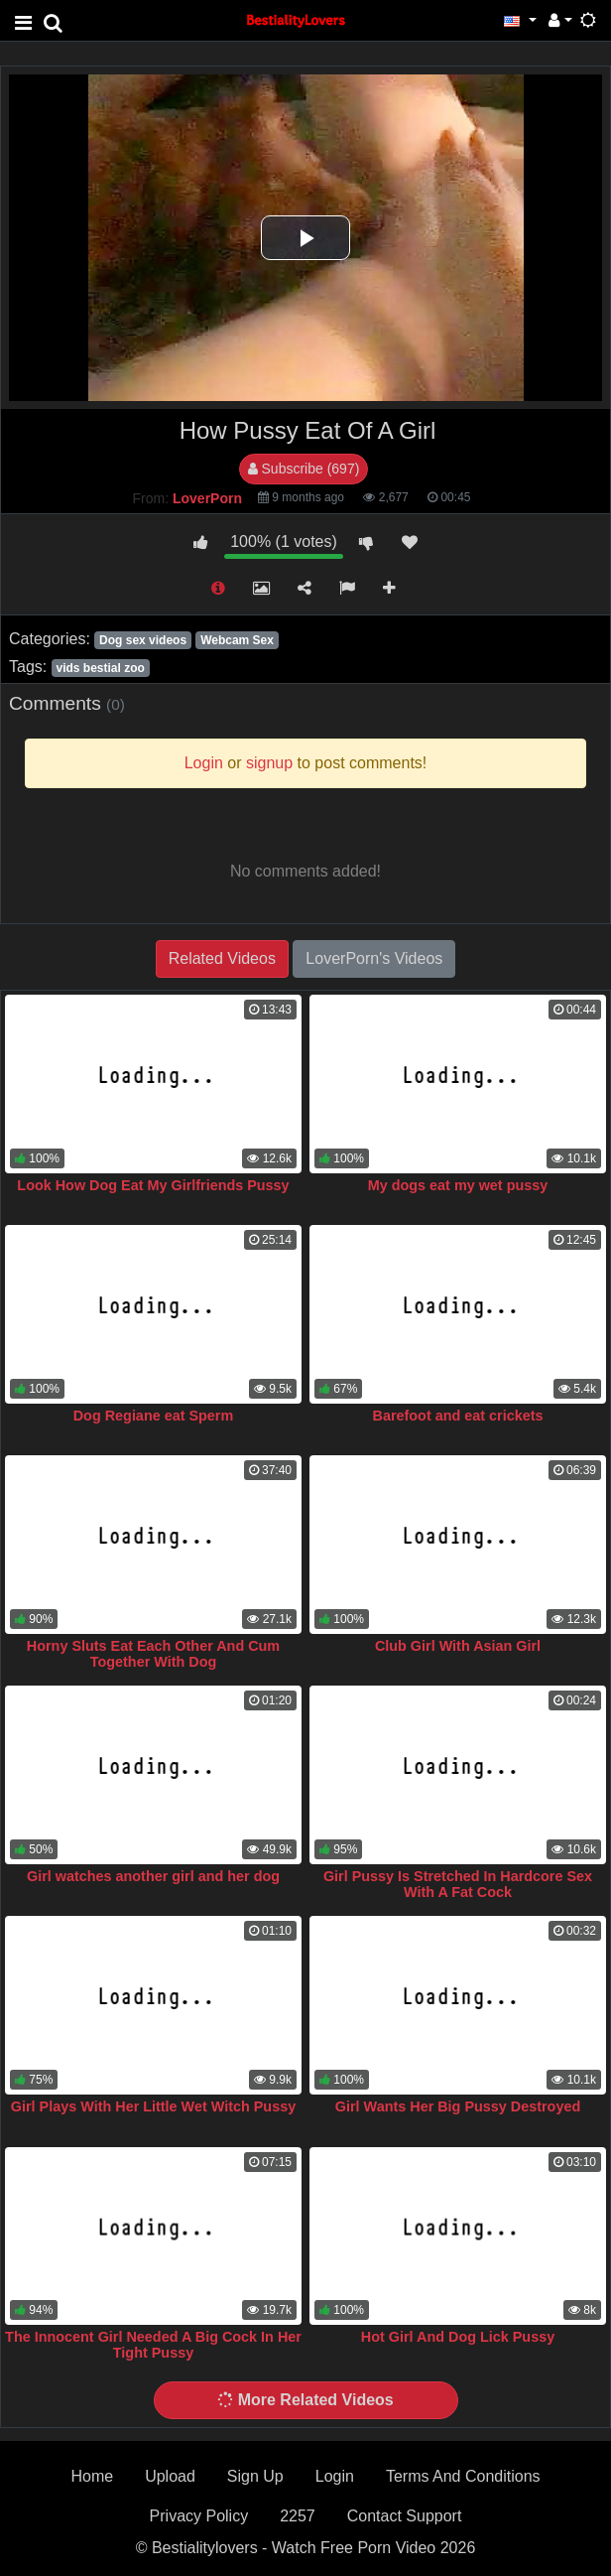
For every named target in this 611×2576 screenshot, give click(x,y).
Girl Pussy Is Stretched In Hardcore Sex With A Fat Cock (457, 1884)
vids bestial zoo (100, 668)
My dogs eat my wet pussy (458, 1185)
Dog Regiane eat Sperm (153, 1416)
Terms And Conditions (463, 2476)
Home (91, 2476)
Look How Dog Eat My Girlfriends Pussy (153, 1185)
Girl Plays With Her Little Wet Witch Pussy (153, 2106)
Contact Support (404, 2516)
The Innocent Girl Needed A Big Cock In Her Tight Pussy (153, 2345)
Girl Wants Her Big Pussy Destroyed (457, 2106)
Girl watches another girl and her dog (153, 1876)
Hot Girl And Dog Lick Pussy (457, 2337)
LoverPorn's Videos (374, 958)
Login (334, 2476)
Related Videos (222, 958)
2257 (297, 2516)
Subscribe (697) (304, 468)
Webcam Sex (237, 640)
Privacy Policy (199, 2516)
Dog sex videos (142, 640)
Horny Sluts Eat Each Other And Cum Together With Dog (153, 1654)
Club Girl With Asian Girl (458, 1646)
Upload (170, 2476)
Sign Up (255, 2476)
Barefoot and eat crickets (458, 1416)
